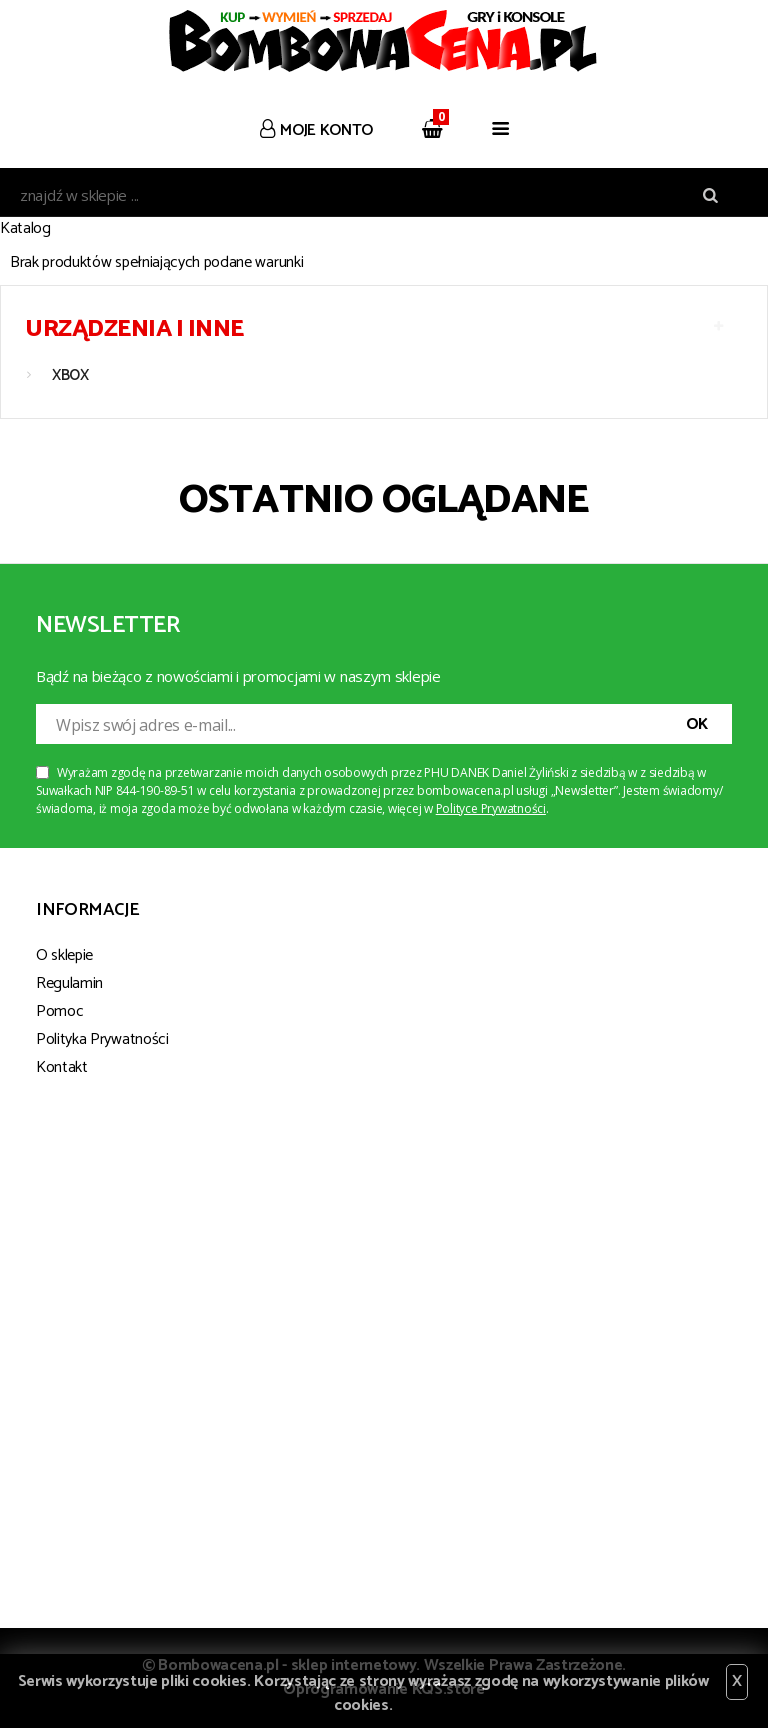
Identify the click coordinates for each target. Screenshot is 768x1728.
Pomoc (59, 1011)
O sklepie (64, 955)
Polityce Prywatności (491, 808)
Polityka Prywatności (102, 1039)
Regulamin (69, 983)
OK (697, 724)
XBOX (70, 375)
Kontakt (62, 1067)
